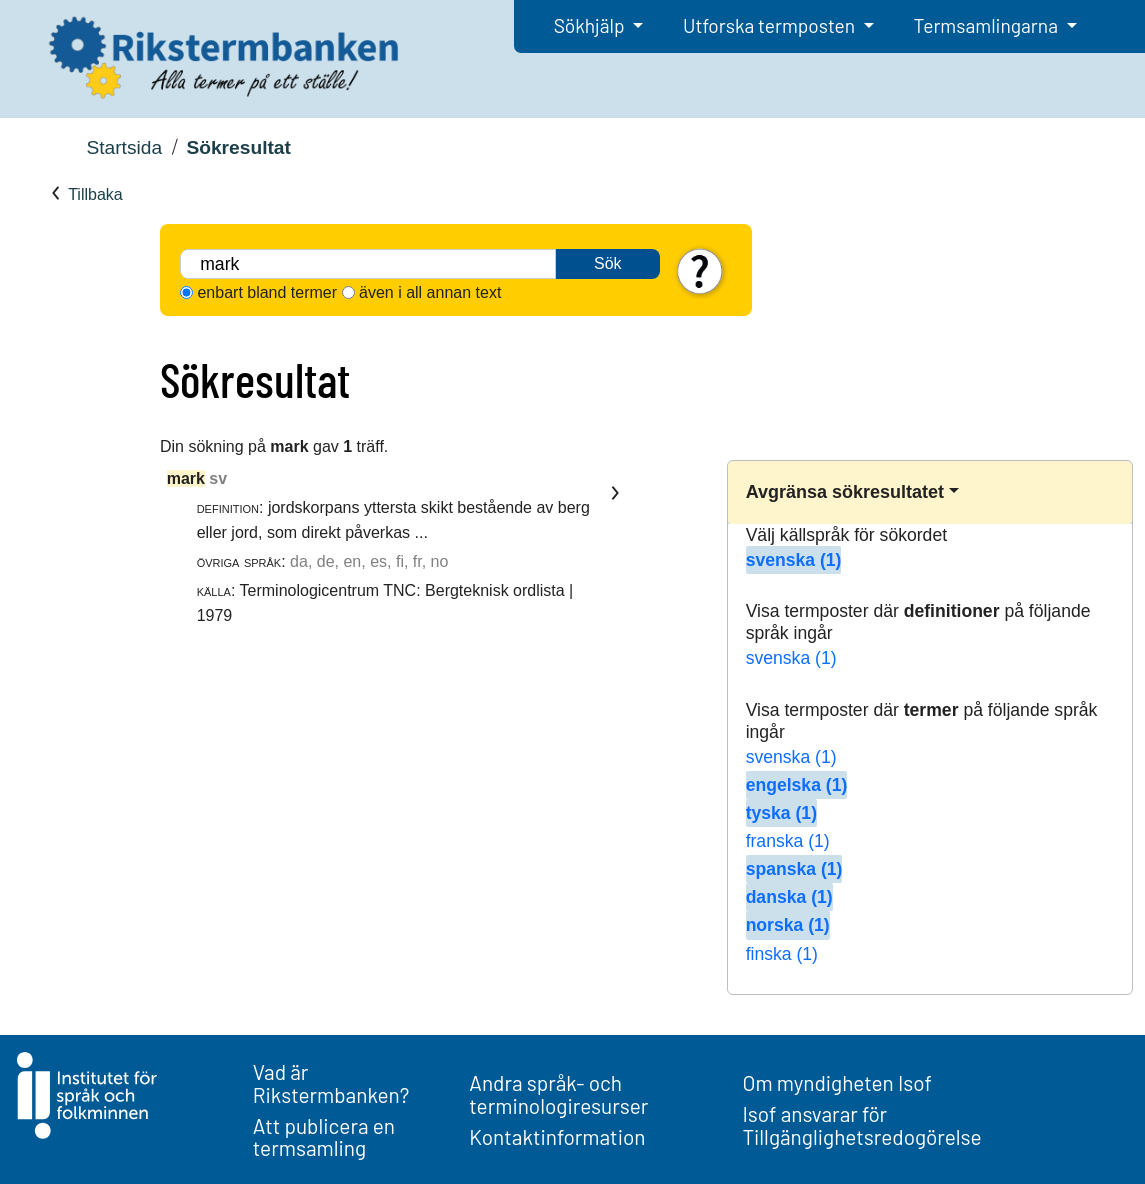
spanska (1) (794, 869)
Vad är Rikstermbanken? (331, 1083)
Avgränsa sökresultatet (845, 492)
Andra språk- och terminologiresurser (558, 1094)
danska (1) (789, 897)
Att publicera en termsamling (324, 1137)
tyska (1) (781, 813)
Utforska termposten (771, 25)
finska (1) (782, 954)
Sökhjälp (591, 25)
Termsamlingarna (988, 25)
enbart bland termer (267, 292)
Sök (608, 263)
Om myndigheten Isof (836, 1082)
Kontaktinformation (557, 1136)
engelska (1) (797, 785)
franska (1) (788, 841)
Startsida (124, 147)
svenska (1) (794, 560)
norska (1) (788, 925)
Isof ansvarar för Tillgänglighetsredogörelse (861, 1125)
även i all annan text (430, 292)
